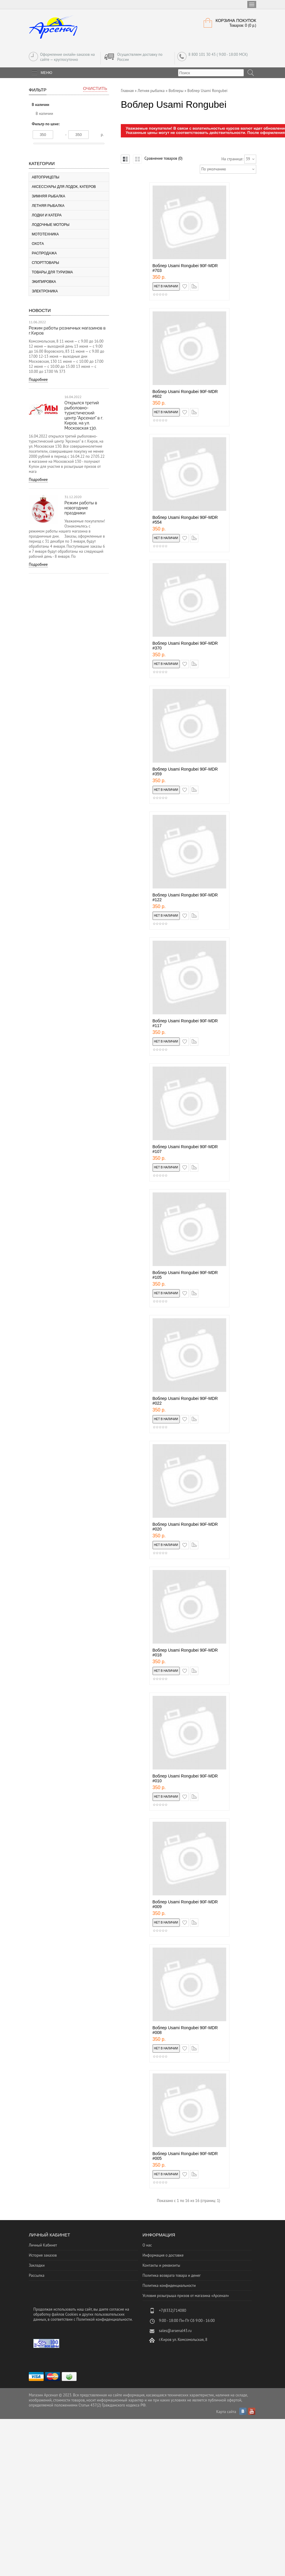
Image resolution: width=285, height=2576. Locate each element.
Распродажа (44, 253)
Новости (40, 310)
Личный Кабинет (43, 2245)
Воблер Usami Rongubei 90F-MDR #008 (185, 2030)
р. (102, 134)
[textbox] (211, 72)
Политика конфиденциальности (169, 2285)
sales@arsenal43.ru (175, 2330)
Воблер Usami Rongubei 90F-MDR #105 (185, 1275)
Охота (38, 244)
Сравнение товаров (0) (163, 158)
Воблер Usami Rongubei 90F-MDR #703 (185, 268)
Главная (127, 90)
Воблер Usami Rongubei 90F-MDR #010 (185, 1778)
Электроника (45, 291)
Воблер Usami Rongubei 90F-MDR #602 (185, 394)
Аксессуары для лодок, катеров (64, 187)
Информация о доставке (162, 2255)
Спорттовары (45, 263)
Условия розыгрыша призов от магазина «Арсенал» (185, 2295)
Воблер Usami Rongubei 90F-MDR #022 (185, 1401)
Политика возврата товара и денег (171, 2275)
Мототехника (45, 234)
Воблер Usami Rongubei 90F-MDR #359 (185, 771)
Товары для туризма (52, 272)
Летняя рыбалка (48, 206)
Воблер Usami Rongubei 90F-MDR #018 (185, 1652)
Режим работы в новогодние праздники (80, 507)
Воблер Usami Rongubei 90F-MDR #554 (185, 520)
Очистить (95, 88)
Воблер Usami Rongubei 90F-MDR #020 (185, 1526)
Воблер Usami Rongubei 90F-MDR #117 (185, 1023)
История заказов (43, 2255)
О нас (147, 2245)
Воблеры (176, 90)
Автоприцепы (45, 177)
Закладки (37, 2265)
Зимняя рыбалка (48, 196)
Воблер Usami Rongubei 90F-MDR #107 (185, 1149)
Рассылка (36, 2275)
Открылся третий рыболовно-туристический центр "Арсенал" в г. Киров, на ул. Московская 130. (83, 415)
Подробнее (38, 379)
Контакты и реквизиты (161, 2265)
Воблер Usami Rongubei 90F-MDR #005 (185, 2156)
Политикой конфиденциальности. (104, 2319)
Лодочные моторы (50, 225)
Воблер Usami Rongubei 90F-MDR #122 (185, 897)
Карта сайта (226, 2411)
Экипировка (44, 282)
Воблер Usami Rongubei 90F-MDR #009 (185, 1904)
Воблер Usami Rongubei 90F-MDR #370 (185, 645)
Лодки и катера (47, 215)
